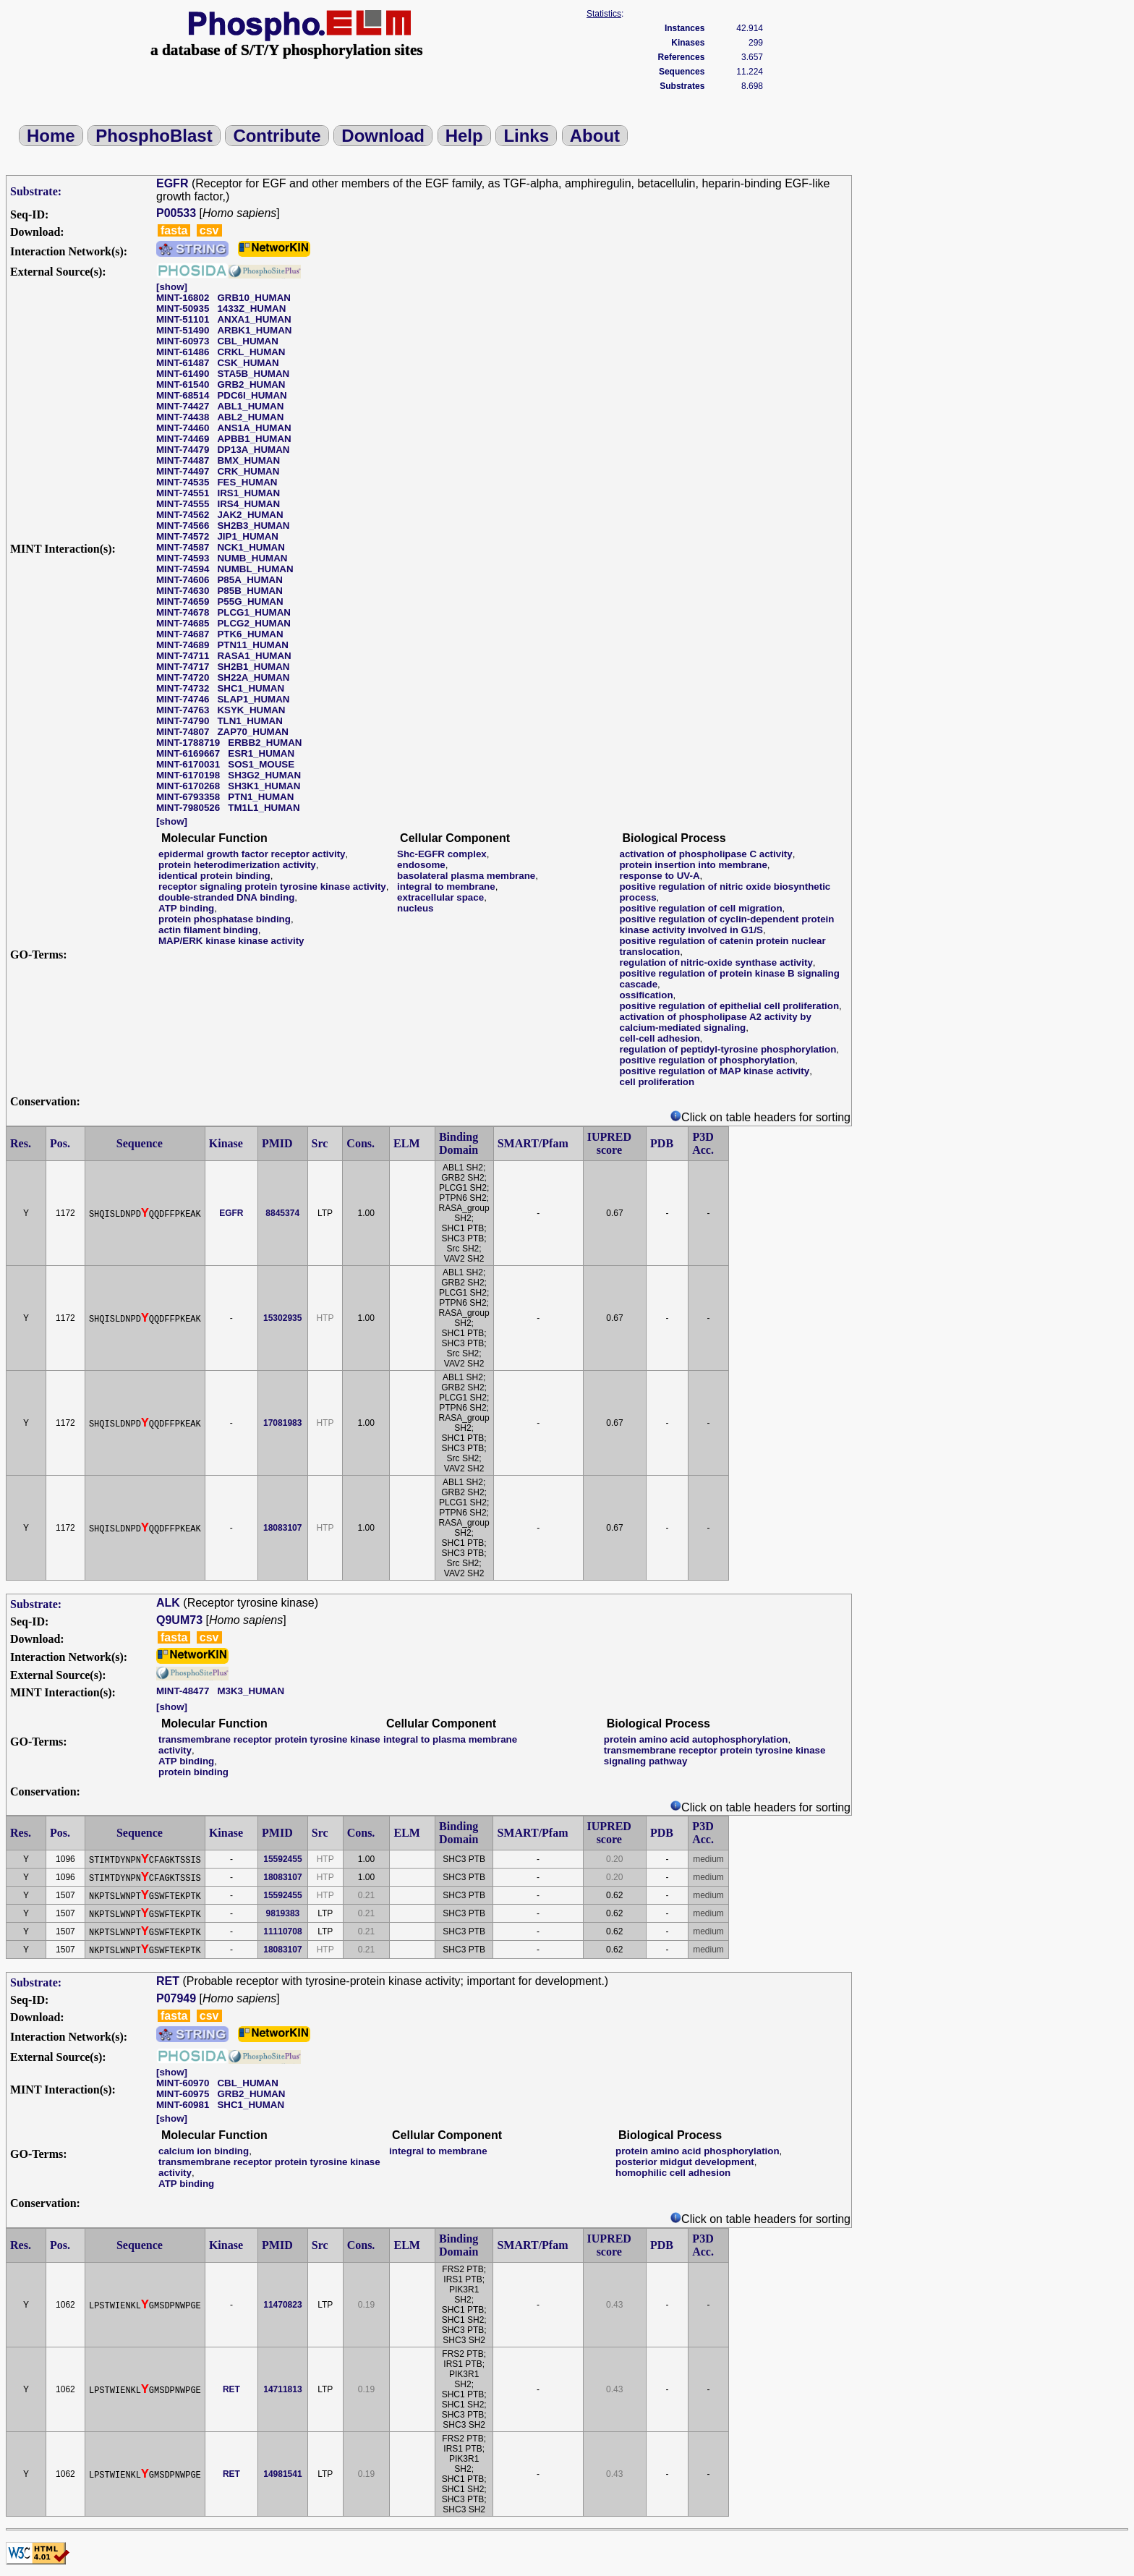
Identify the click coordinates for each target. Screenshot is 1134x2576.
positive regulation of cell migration (700, 908)
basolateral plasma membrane (466, 875)
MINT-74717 (182, 666)
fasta (174, 230)
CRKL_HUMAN (251, 352)
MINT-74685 (182, 623)
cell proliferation (656, 1081)
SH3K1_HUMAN (264, 786)
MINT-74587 (182, 547)
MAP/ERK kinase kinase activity (231, 940)
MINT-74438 (182, 417)
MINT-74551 (182, 493)
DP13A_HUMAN (253, 449)
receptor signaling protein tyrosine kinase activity (272, 886)
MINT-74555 (182, 503)
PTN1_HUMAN (261, 796)
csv (209, 230)
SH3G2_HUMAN (264, 775)
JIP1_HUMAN (247, 536)
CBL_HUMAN (247, 341)
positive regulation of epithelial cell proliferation (729, 1005)
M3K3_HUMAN (250, 1691)
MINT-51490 (182, 330)
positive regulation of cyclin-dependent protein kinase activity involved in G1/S (726, 924)
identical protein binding (214, 875)
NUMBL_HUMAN (255, 569)
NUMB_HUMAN (252, 558)
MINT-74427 (182, 406)
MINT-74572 (182, 536)
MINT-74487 (182, 460)
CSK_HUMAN (247, 362)
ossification (646, 995)
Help (464, 135)
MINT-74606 (182, 579)
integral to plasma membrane (450, 1739)
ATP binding (186, 908)
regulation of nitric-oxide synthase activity (715, 962)
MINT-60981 (182, 2104)
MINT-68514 (182, 395)
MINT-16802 (182, 297)
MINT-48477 (182, 1691)
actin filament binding (208, 929)
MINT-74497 (182, 471)
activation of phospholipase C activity (705, 854)
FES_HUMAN (247, 482)
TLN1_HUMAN (249, 720)
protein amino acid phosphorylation (697, 2151)
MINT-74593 (182, 558)
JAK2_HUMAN (250, 514)
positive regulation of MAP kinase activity (714, 1071)
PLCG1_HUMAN (253, 612)
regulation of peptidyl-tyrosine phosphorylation (727, 1049)
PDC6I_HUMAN (251, 395)
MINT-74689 (182, 644)
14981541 (282, 2474)
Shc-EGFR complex (442, 854)
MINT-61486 (182, 352)
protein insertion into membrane (693, 864)
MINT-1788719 (188, 742)
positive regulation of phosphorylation (707, 1060)
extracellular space (440, 897)
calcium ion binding (203, 2151)
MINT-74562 (182, 514)
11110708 (282, 1931)
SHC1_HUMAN (250, 688)
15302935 (282, 1318)
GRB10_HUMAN (253, 297)
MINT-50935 (182, 308)
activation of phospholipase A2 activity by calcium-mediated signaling (715, 1022)
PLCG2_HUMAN (253, 623)
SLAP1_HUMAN (253, 699)
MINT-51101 (182, 319)
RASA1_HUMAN (254, 655)
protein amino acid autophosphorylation (696, 1739)
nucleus (415, 908)
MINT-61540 (182, 384)
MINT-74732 (182, 688)
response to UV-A (659, 875)
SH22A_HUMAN (253, 677)
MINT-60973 (182, 341)
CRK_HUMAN (248, 471)
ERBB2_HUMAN (265, 742)
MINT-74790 (182, 720)
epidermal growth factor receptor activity (252, 854)
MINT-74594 (182, 569)
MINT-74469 (182, 438)
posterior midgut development (684, 2161)
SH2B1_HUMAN (253, 666)
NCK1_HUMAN (250, 547)
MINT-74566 (182, 525)
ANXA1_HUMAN (254, 319)
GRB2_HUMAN (251, 384)
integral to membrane (446, 886)
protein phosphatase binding (224, 919)
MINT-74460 (182, 427)
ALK (168, 1603)
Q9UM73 (179, 1620)
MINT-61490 (182, 373)
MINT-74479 (182, 449)
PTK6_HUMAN (250, 634)
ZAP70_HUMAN (253, 731)
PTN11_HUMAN (253, 644)
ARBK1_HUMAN (254, 330)
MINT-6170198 (188, 775)
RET (167, 1981)
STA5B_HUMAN (253, 373)
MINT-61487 (182, 362)
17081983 (282, 1423)
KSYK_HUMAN (251, 710)
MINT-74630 (182, 590)
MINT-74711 (182, 655)
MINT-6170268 (188, 786)
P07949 (176, 1998)
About (595, 135)
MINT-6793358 (188, 796)
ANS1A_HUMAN (254, 427)
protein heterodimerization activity (237, 864)
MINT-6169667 (188, 753)
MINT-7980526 (188, 807)
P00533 (176, 213)
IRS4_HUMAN (248, 503)
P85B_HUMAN (249, 590)
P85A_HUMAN (249, 579)
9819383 (283, 1913)
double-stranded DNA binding (226, 897)
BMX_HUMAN (248, 460)
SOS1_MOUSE (261, 764)
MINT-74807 (182, 731)
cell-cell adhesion (659, 1038)
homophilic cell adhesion (672, 2172)
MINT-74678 (182, 612)
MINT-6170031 (188, 764)
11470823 (282, 2305)
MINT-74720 (182, 677)
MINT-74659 (182, 601)
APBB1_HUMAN (254, 438)
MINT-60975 (182, 2093)
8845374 (282, 1213)
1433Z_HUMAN (251, 308)
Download (383, 135)
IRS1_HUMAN (248, 493)
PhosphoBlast (153, 135)
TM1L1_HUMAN (263, 807)
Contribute (276, 135)
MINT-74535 (182, 482)
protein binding (193, 1772)
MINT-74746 (182, 699)
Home (51, 135)
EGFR (172, 183)
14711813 (282, 2389)
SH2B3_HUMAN (253, 525)
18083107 (282, 1528)
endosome (421, 864)
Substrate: (35, 191)
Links (526, 135)
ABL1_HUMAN (250, 406)
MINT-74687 (182, 634)
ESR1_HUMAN (261, 753)
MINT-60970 (182, 2083)
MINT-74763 (182, 710)
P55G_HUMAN (250, 601)
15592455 (282, 1859)
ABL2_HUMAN (250, 417)
